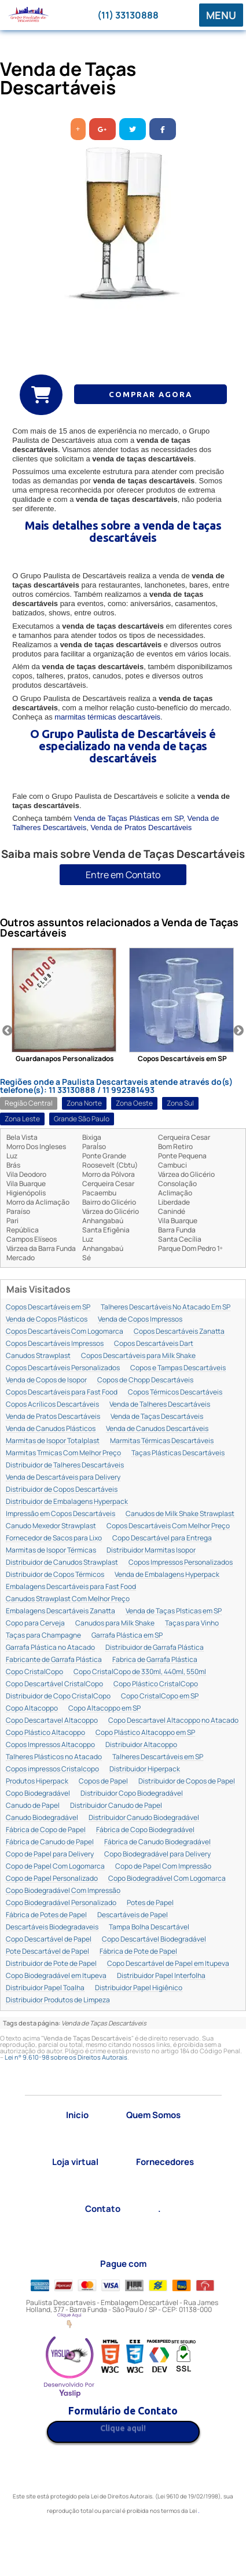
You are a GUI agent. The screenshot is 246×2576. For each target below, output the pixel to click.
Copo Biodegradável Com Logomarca (167, 1879)
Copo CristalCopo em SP (160, 1696)
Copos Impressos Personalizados (180, 1562)
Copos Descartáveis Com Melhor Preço (168, 1526)
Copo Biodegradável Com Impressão (63, 1891)
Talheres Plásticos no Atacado (54, 1757)
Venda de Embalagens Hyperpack (167, 1575)
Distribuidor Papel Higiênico (138, 1988)
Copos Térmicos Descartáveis (175, 1392)
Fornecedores (165, 2162)
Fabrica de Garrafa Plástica (154, 1660)
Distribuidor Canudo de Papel (116, 1806)
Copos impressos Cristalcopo (52, 1769)
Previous (7, 1031)
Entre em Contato (123, 874)
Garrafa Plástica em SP (127, 1635)
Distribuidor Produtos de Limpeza (58, 2000)
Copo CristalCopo (34, 1672)
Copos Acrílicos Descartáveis (52, 1404)
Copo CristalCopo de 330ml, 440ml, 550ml (140, 1672)
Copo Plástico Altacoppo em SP (145, 1733)
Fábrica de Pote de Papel (138, 1951)
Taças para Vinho (192, 1623)
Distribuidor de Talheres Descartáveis (65, 1465)
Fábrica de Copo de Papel (46, 1830)
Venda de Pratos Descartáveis (141, 827)
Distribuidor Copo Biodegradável (131, 1793)
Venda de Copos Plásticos (46, 1319)
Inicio (77, 2115)
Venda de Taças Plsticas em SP (174, 1611)
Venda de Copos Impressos (140, 1319)
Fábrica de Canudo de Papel (50, 1842)
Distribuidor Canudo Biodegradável (144, 1818)
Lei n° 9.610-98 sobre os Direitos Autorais (66, 2057)
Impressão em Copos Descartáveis (60, 1514)
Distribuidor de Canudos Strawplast (62, 1562)
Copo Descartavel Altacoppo (52, 1720)
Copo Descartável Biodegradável (154, 1939)
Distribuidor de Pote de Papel (51, 1964)
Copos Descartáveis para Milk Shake (138, 1356)
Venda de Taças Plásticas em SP (128, 818)
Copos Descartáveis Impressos (55, 1344)
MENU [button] (221, 15)
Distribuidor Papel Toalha (45, 1988)
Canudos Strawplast (38, 1356)
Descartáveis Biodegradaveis (52, 1927)
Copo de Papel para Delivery (50, 1854)
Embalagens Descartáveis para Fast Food (71, 1587)
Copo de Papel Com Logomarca (55, 1866)
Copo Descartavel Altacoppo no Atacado (173, 1720)
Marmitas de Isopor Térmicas (51, 1550)
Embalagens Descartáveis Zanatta (60, 1611)
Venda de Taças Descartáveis (157, 1417)
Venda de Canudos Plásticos (51, 1429)
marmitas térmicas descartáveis (107, 717)
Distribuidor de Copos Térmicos (55, 1575)
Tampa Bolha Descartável (149, 1927)
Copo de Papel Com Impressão (163, 1866)
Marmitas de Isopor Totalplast (53, 1441)
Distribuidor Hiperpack (144, 1769)
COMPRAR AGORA (150, 394)
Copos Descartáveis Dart (153, 1344)
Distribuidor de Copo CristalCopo (58, 1696)
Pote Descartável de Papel (47, 1951)
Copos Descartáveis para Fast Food (62, 1392)
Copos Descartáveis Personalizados (63, 1368)
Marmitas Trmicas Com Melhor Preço (63, 1453)
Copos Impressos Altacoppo (50, 1745)
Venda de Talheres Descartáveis (159, 1404)
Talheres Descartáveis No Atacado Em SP (165, 1307)
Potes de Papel (150, 1903)
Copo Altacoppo (32, 1708)
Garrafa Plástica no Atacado (50, 1648)
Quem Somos (153, 2115)
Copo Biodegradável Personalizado (61, 1903)
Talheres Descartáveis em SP (157, 1757)
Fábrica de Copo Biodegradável (145, 1830)
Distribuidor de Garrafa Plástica (154, 1648)
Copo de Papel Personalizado (52, 1879)
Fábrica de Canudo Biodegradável (157, 1842)
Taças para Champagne (43, 1635)
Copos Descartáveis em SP (48, 1307)
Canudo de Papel (33, 1806)
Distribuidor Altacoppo (141, 1745)
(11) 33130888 (128, 15)
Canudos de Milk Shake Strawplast (180, 1514)
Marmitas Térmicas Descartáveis (162, 1441)
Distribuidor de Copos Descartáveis (62, 1490)
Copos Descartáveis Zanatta (179, 1331)
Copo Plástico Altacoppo (45, 1733)
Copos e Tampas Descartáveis (178, 1368)
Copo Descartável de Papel (48, 1939)
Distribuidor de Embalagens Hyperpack (67, 1502)
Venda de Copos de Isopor (46, 1380)
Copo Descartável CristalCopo (54, 1684)
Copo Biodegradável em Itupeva (56, 1976)
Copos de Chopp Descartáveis (145, 1380)
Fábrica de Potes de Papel (46, 1915)
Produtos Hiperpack (37, 1781)
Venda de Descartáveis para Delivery (63, 1477)
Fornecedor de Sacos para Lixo (54, 1538)
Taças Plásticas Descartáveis (178, 1453)
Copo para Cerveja (35, 1623)
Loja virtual (75, 2162)
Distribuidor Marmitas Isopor (151, 1550)
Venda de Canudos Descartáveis (157, 1429)
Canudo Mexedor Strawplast (51, 1526)
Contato (102, 2209)
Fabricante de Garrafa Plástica (54, 1660)
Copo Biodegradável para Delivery (157, 1854)
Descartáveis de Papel (132, 1915)
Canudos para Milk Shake (115, 1623)
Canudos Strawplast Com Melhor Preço (68, 1599)
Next (238, 1031)
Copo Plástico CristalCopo (155, 1684)
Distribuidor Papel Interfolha (161, 1976)
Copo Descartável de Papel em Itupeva (168, 1964)
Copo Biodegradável (38, 1793)
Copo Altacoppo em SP (104, 1708)
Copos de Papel (103, 1781)
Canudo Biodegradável (42, 1818)
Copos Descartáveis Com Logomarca (64, 1331)
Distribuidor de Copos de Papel (186, 1781)
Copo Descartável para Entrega (162, 1538)
